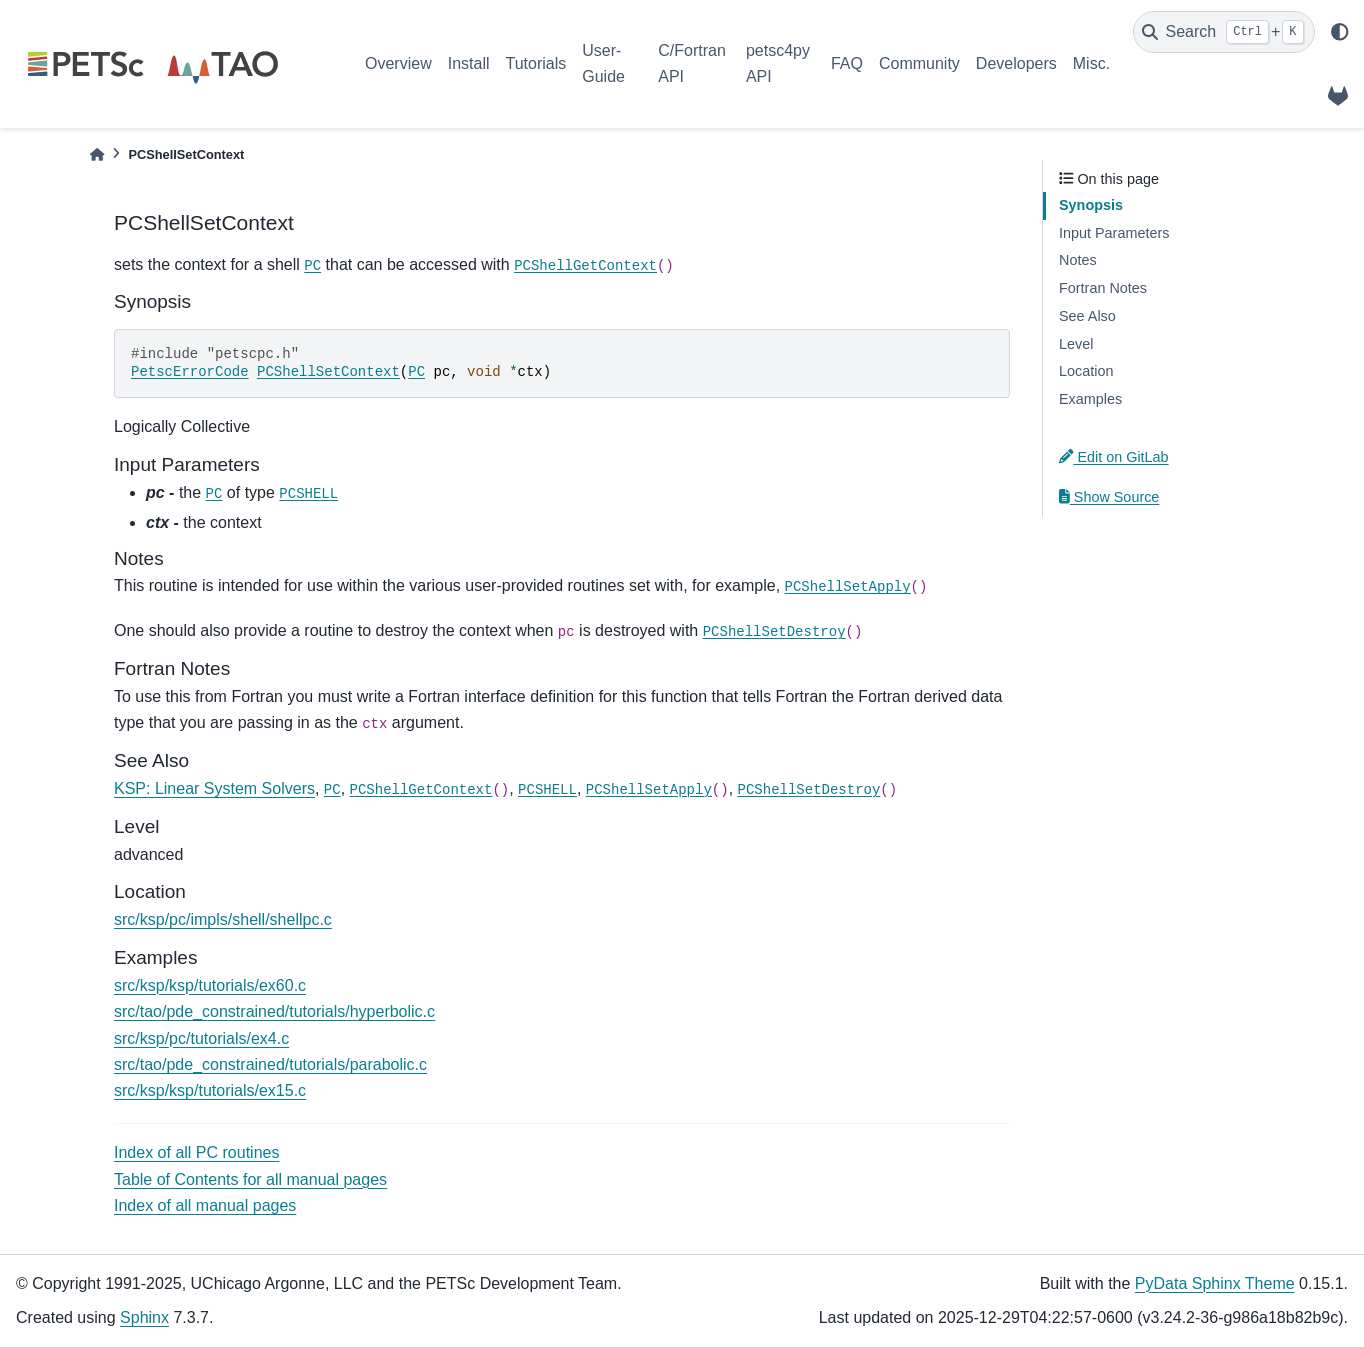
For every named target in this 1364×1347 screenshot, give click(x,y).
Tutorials (535, 63)
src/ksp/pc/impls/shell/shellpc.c (223, 919)
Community (919, 63)
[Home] (97, 154)
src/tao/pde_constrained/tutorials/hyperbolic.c (274, 1011)
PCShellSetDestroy (774, 632)
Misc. (1091, 63)
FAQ (847, 63)
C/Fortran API (692, 63)
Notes (1078, 260)
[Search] (1224, 32)
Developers (1016, 63)
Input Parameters (1114, 233)
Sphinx (144, 1317)
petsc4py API (778, 63)
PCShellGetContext (585, 266)
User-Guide (603, 63)
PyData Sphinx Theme (1215, 1283)
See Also (1087, 316)
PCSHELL (308, 494)
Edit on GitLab (1114, 457)
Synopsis (1091, 205)
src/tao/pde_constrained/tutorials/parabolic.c (270, 1064)
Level (1076, 344)
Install (469, 63)
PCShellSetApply (848, 587)
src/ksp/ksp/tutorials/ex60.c (210, 985)
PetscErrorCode (190, 372)
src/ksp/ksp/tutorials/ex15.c (210, 1090)
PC (312, 266)
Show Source (1109, 497)
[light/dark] (1340, 32)
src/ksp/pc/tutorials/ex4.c (201, 1038)
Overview (398, 63)
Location (1086, 371)
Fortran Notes (1103, 288)
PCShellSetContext (328, 372)
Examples (1090, 399)
